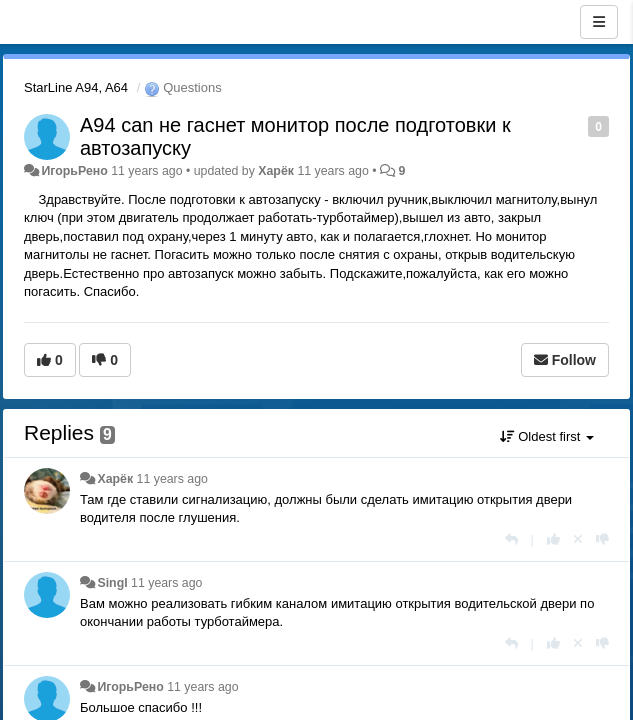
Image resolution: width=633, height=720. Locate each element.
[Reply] (511, 539)
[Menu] (599, 22)
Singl (112, 583)
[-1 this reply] (602, 539)
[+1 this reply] (553, 539)
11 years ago (172, 479)
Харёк (276, 171)
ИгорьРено (74, 171)
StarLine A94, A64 (76, 87)
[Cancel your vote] (578, 539)
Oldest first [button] (547, 436)
